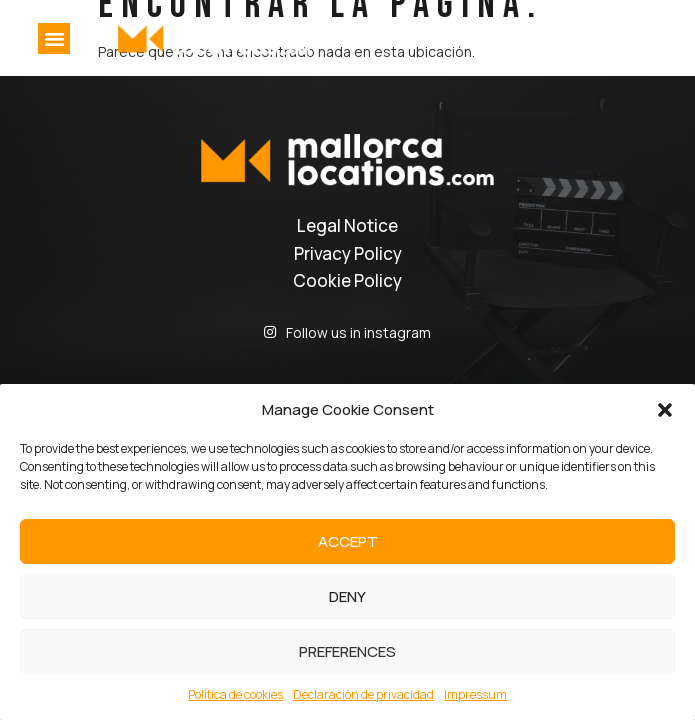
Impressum (475, 694)
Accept (348, 541)
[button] (665, 410)
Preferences (347, 651)
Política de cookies (235, 694)
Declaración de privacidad (363, 694)
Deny (347, 596)
